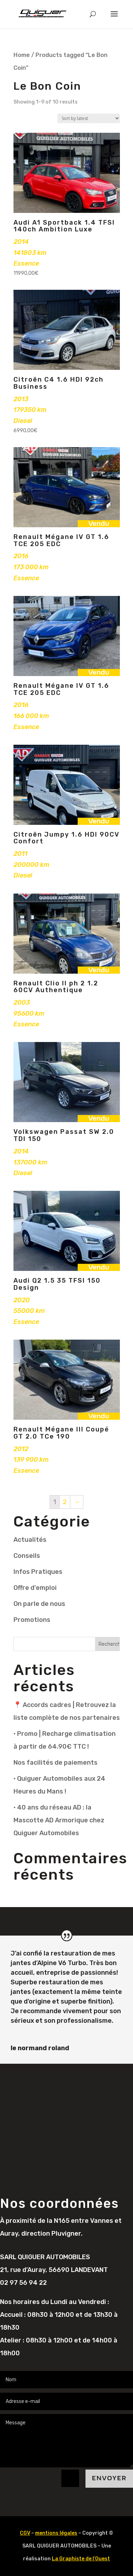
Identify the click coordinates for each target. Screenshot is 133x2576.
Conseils (26, 1556)
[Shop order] (88, 118)
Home (21, 55)
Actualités (29, 1540)
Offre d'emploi (35, 1588)
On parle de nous (39, 1604)
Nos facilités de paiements (55, 1762)
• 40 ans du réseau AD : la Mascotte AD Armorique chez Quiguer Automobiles (58, 1820)
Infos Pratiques (37, 1572)
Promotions (31, 1620)
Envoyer (109, 2478)
